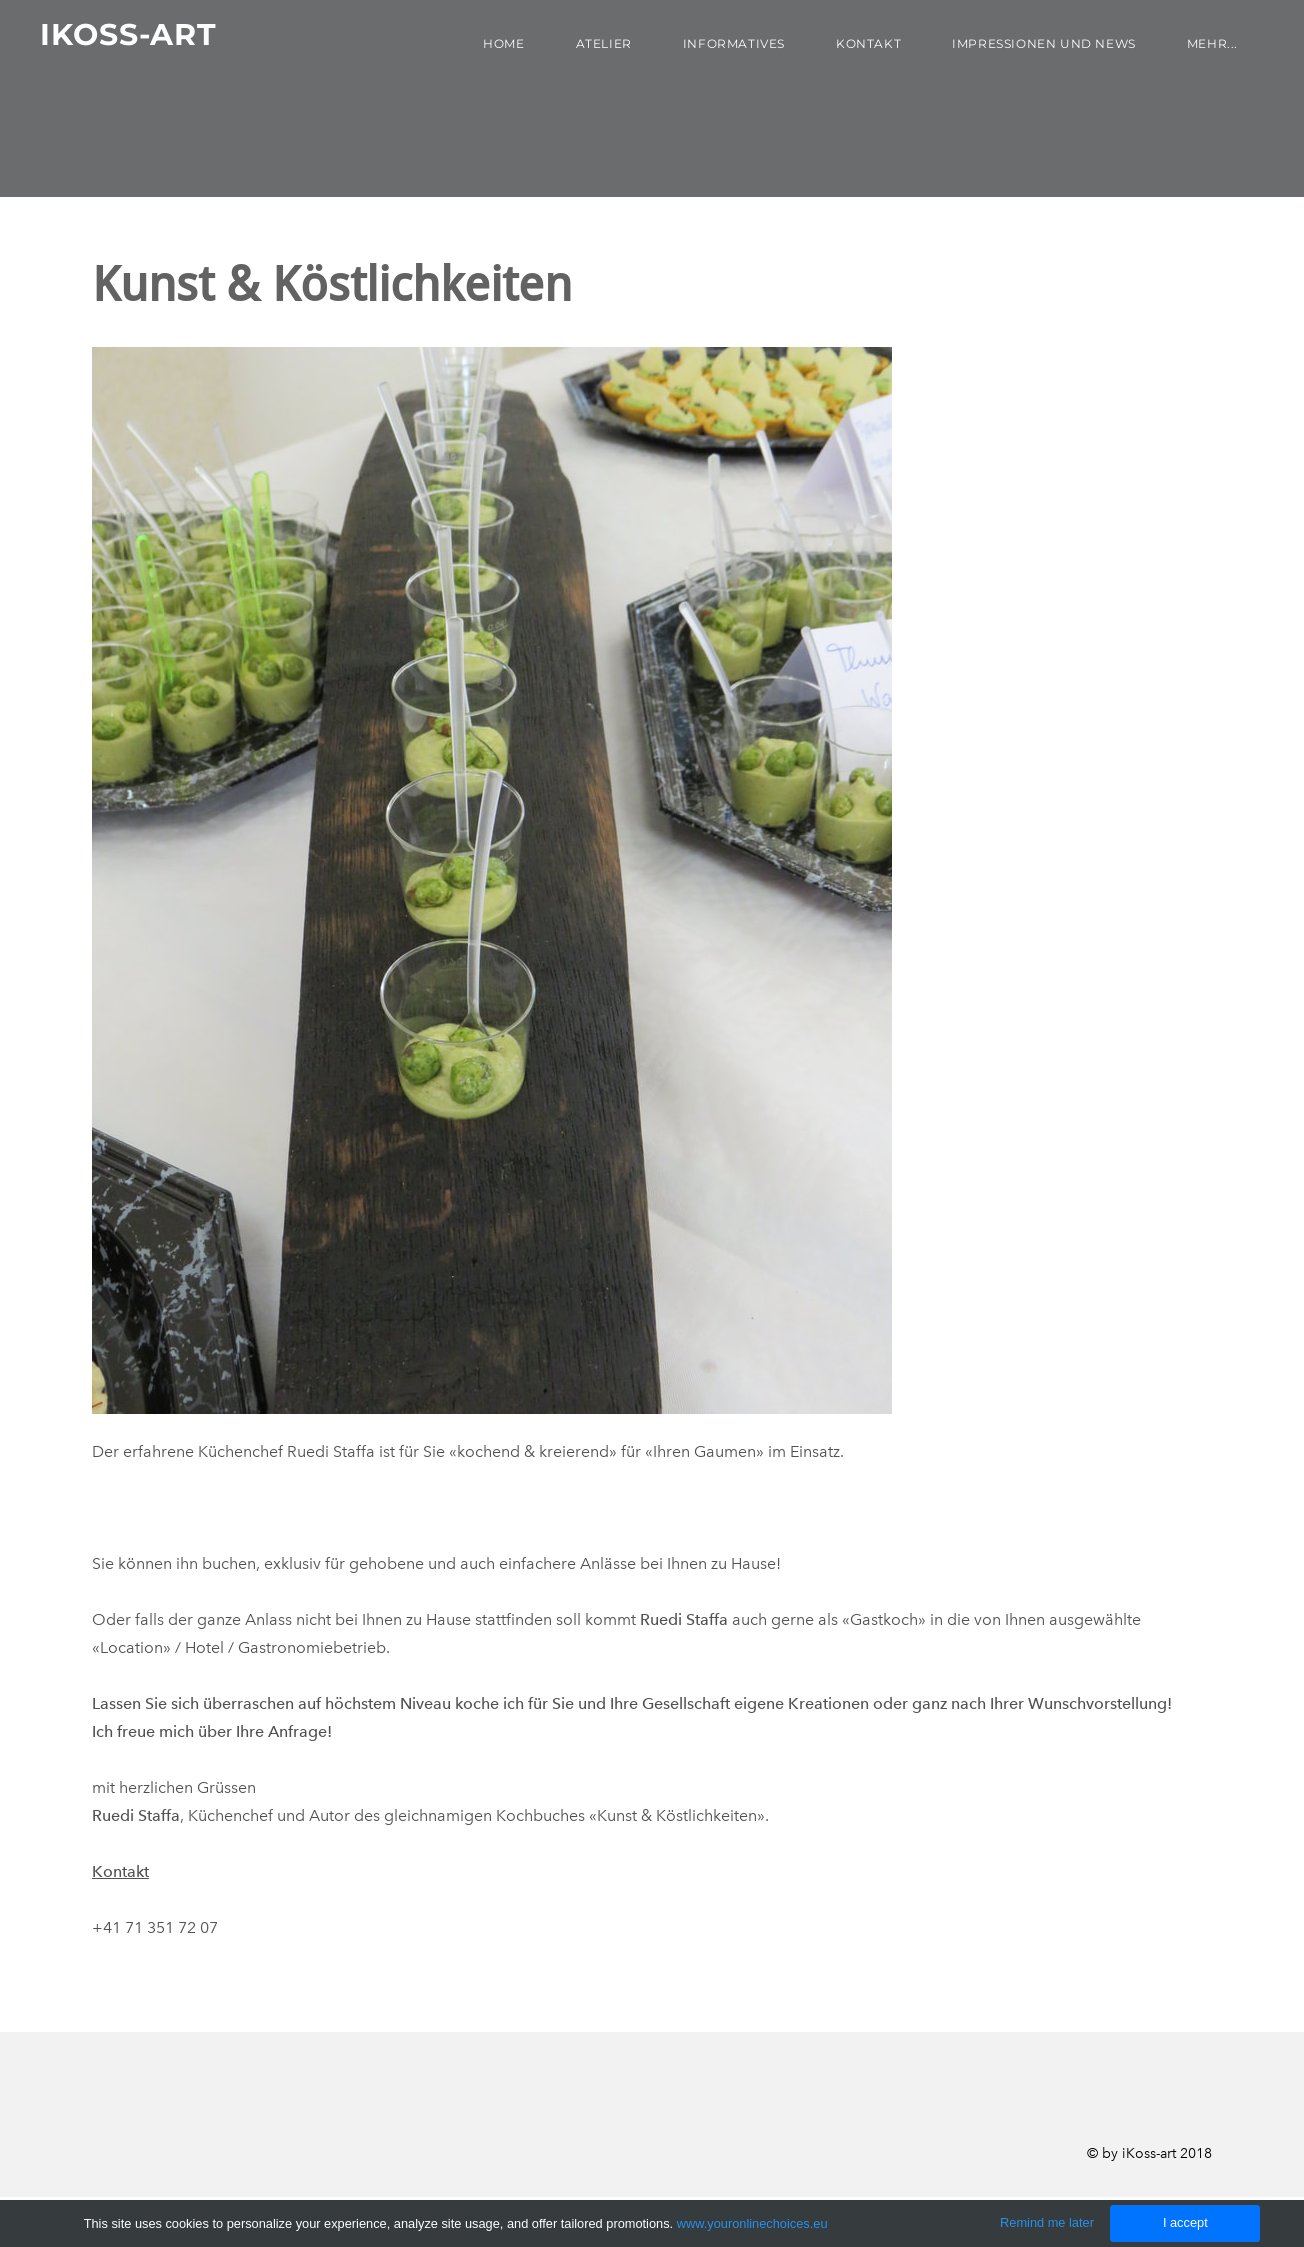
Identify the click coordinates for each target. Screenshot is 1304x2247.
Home (503, 43)
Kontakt (868, 43)
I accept (1185, 2222)
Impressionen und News (1044, 43)
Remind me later (1047, 2222)
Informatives (734, 43)
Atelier (604, 43)
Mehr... (1212, 43)
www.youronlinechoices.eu (752, 2223)
